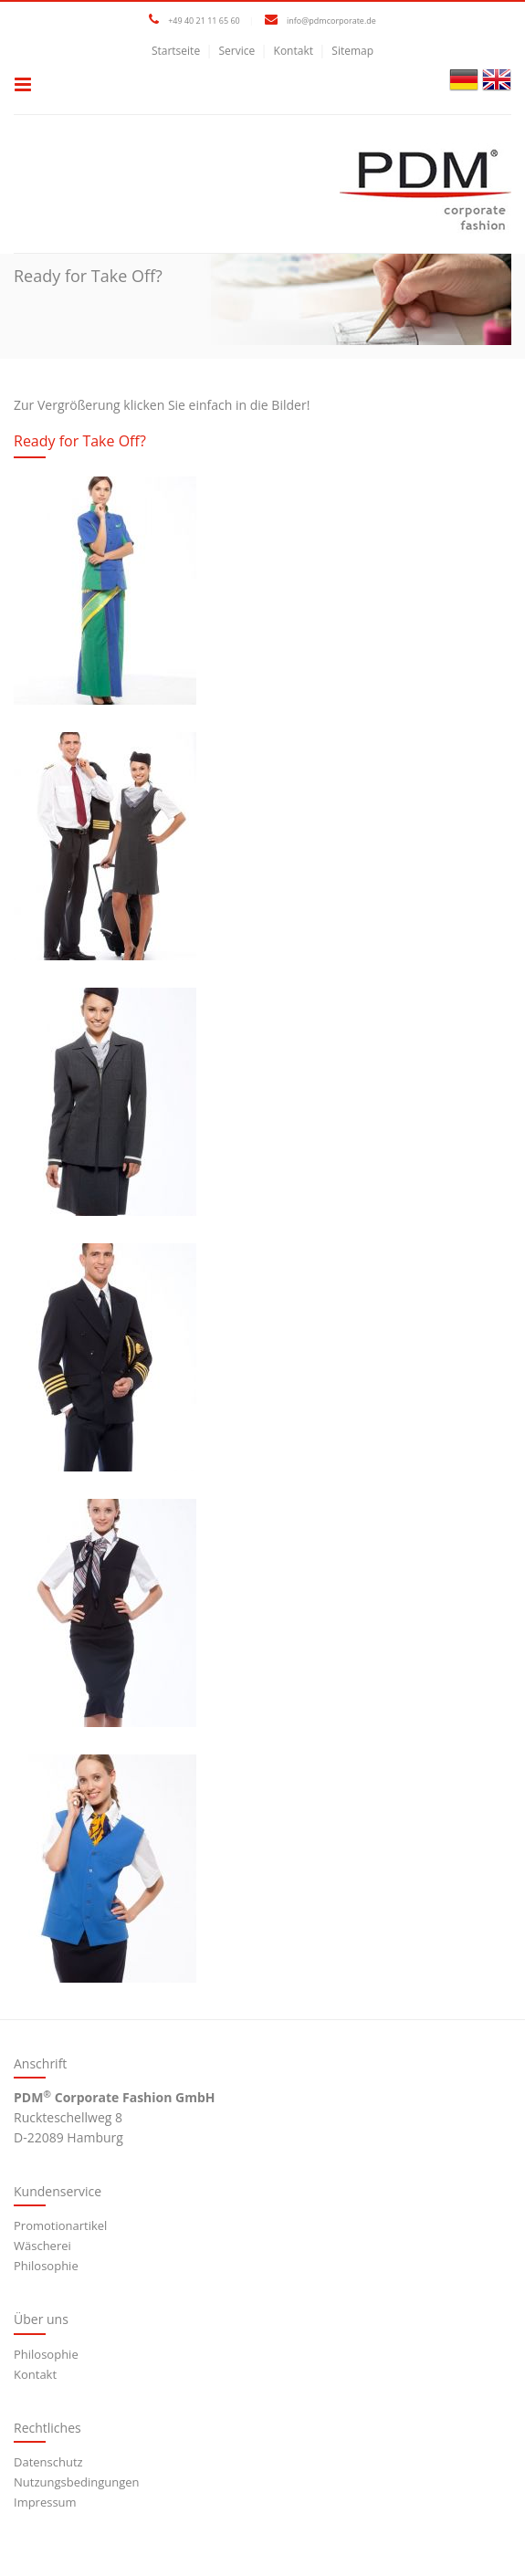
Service (236, 50)
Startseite (176, 50)
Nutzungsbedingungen (76, 2482)
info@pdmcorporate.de (331, 20)
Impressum (45, 2502)
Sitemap (352, 50)
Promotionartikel (60, 2225)
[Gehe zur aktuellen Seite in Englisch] (496, 78)
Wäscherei (42, 2245)
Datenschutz (48, 2462)
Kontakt (293, 50)
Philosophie (46, 2265)
